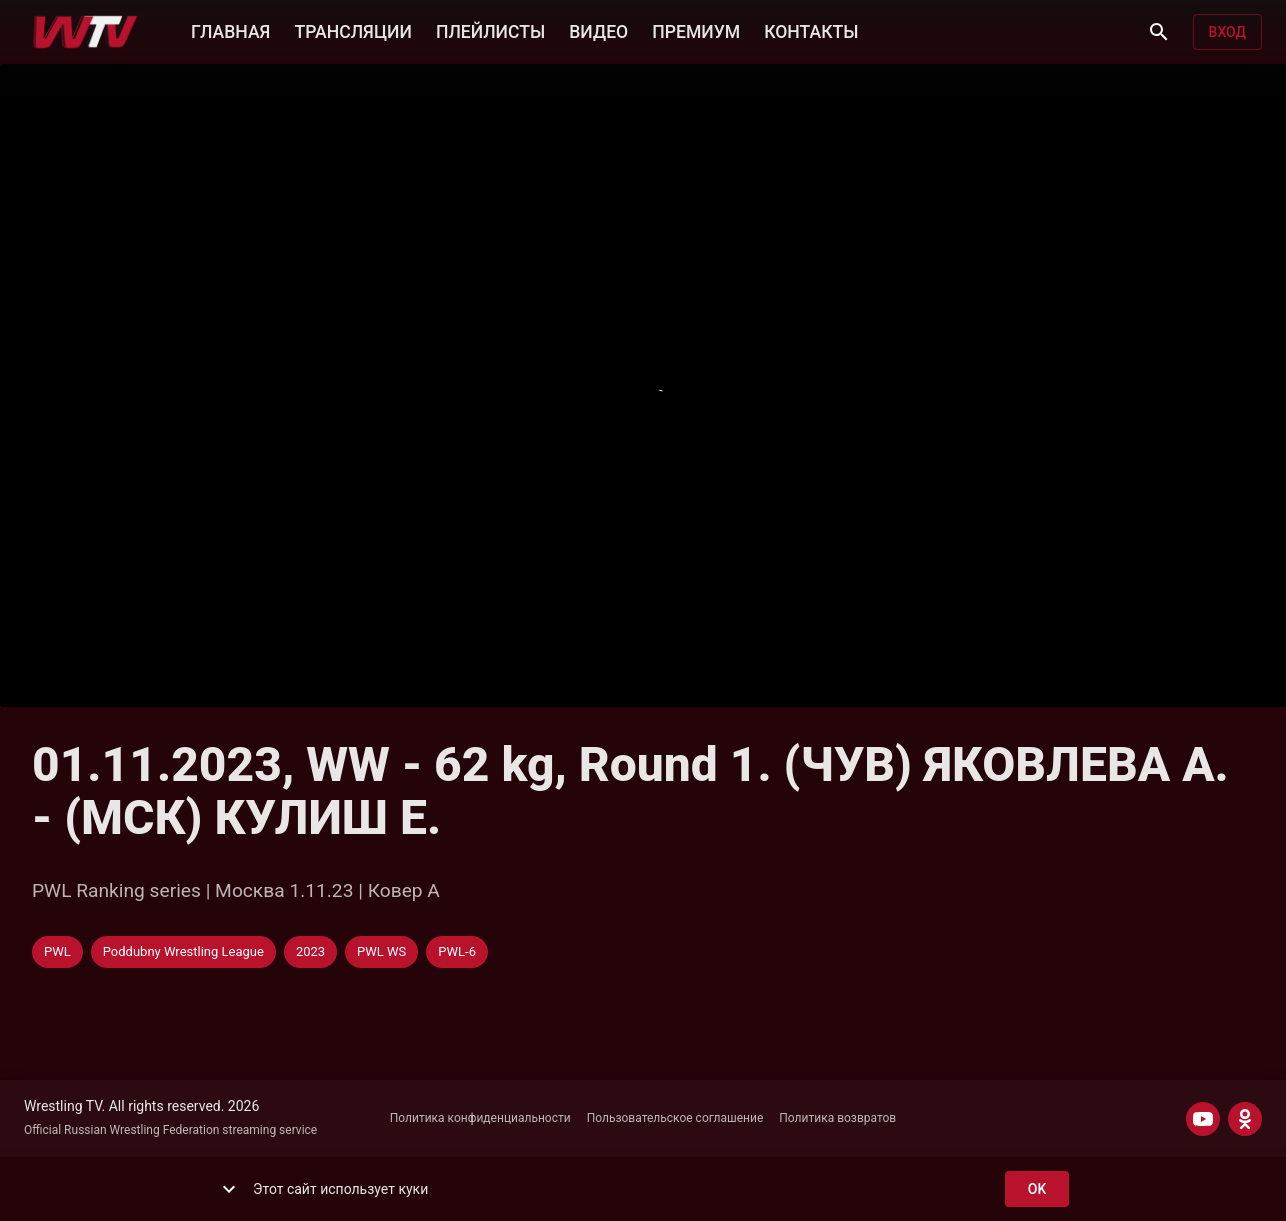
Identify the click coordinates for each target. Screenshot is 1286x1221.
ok (1037, 1189)
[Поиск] (1159, 32)
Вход (1227, 32)
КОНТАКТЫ (811, 30)
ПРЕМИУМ (696, 30)
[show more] (229, 1189)
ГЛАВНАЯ (230, 30)
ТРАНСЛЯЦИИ (352, 30)
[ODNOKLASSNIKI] (1245, 1119)
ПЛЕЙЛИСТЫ (490, 30)
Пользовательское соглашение (675, 1118)
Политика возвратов (837, 1118)
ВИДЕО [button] (598, 30)
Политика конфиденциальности (480, 1118)
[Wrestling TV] (85, 32)
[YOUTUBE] (1203, 1119)
